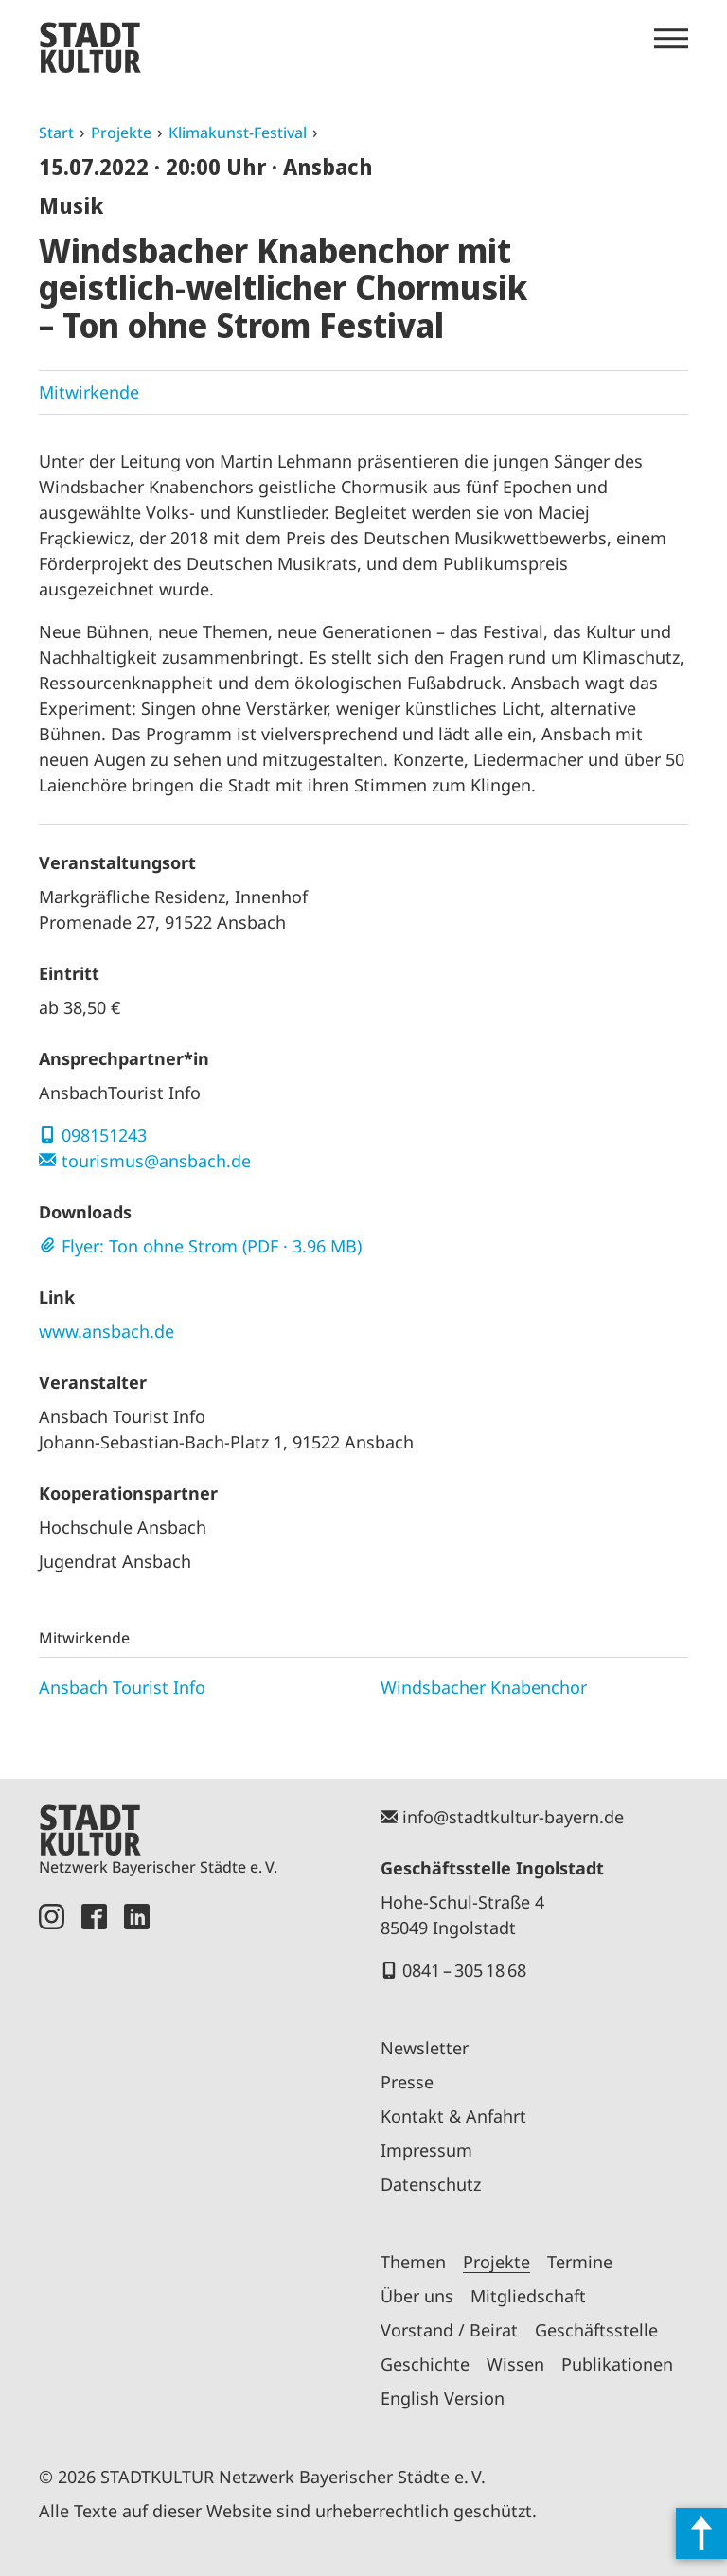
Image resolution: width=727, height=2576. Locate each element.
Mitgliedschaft (528, 2295)
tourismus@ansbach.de (156, 1160)
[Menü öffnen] (671, 39)
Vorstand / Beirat (449, 2329)
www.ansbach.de (106, 1331)
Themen (413, 2261)
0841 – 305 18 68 (464, 1970)
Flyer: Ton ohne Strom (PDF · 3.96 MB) (212, 1246)
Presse (407, 2081)
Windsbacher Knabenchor (484, 1687)
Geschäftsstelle (596, 2329)
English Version (443, 2398)
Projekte (121, 132)
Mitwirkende (89, 392)
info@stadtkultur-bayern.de (513, 1816)
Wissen (515, 2364)
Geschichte (425, 2364)
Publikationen (617, 2364)
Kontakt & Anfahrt (453, 2116)
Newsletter (425, 2047)
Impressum (426, 2150)
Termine (579, 2261)
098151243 (104, 1135)
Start (56, 132)
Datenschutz (431, 2184)
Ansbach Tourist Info (122, 1687)
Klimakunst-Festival (237, 132)
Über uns (417, 2295)
